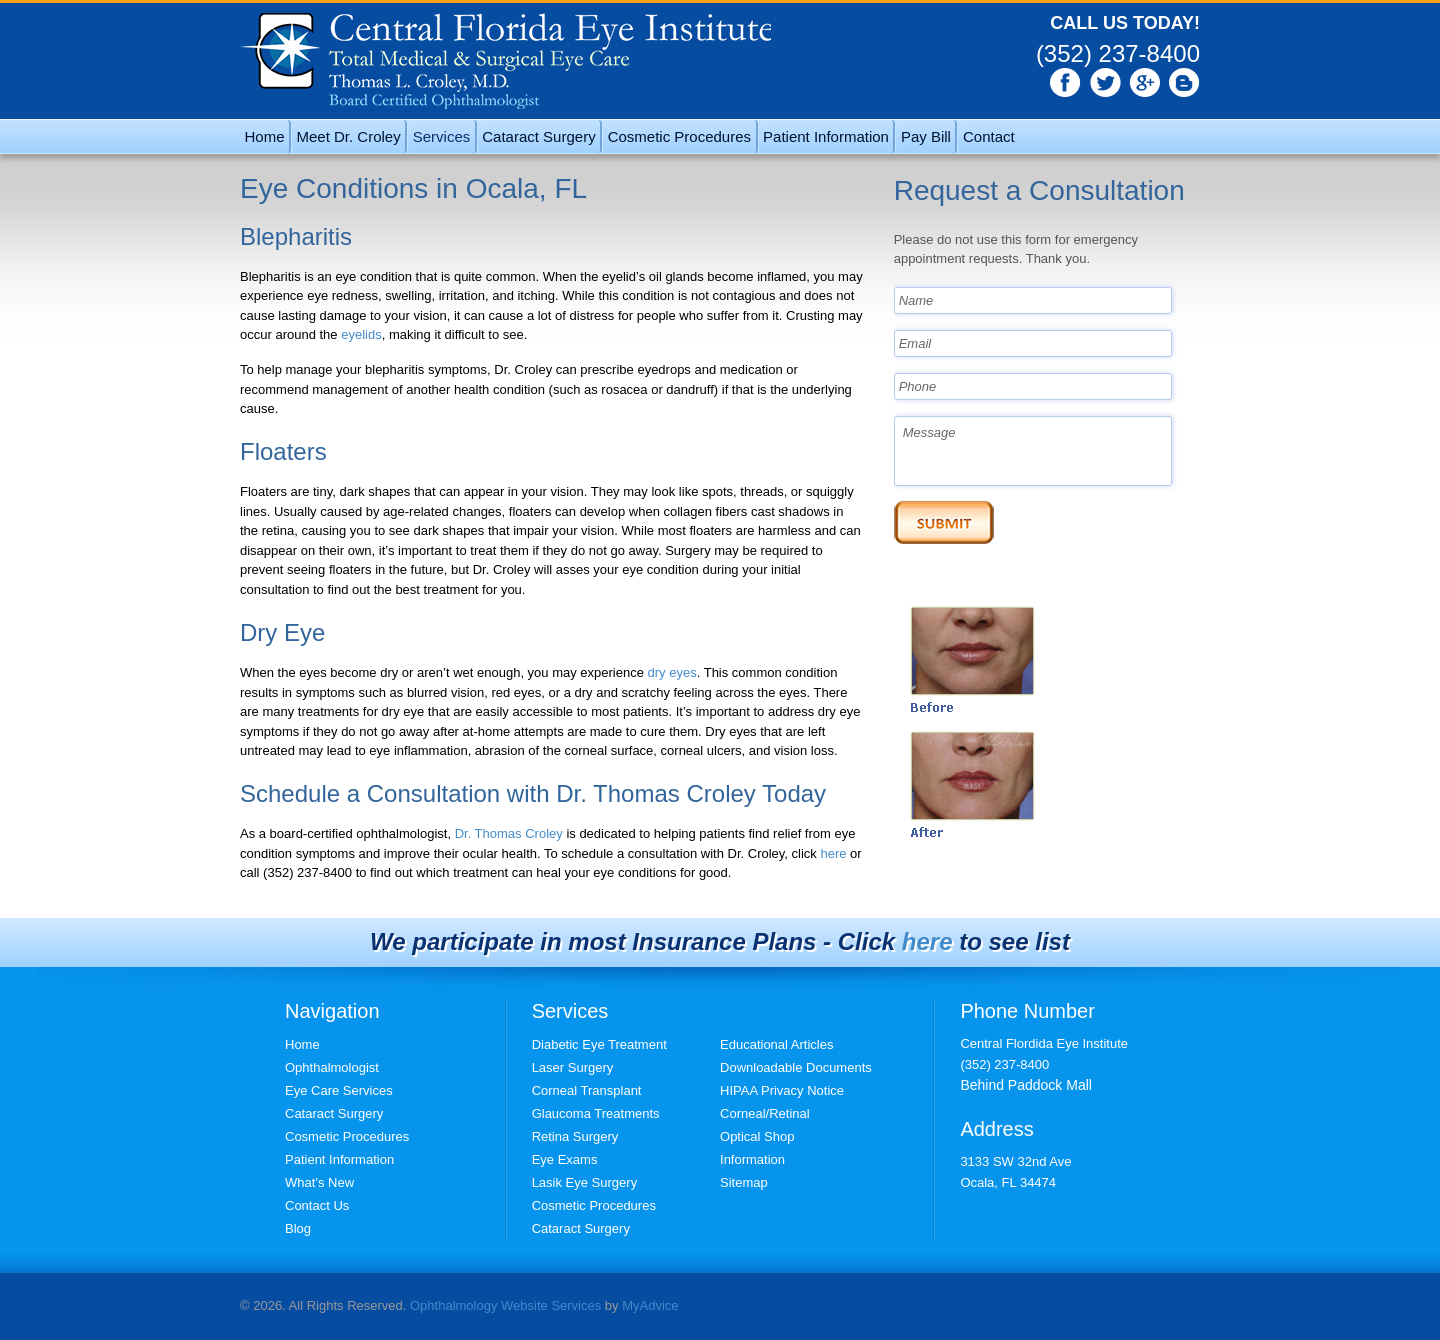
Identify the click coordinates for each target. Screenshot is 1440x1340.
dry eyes (672, 672)
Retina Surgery (575, 1136)
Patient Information (826, 136)
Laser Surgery (573, 1067)
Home (265, 136)
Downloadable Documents (796, 1067)
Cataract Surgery (538, 136)
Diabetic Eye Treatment (599, 1044)
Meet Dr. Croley (349, 136)
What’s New (319, 1182)
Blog (298, 1228)
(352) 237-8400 (1118, 53)
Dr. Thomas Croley (509, 833)
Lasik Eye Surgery (585, 1182)
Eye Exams (565, 1159)
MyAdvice (650, 1305)
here (833, 853)
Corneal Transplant (587, 1090)
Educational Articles (776, 1044)
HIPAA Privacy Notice (782, 1090)
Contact (989, 136)
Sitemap (744, 1182)
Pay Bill (926, 136)
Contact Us (317, 1205)
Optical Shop (757, 1136)
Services (442, 136)
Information (752, 1159)
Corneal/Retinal (765, 1113)
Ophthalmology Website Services (505, 1305)
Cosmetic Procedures (679, 136)
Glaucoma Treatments (596, 1113)
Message (1033, 451)
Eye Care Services (339, 1090)
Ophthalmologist (332, 1067)
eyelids (361, 334)
